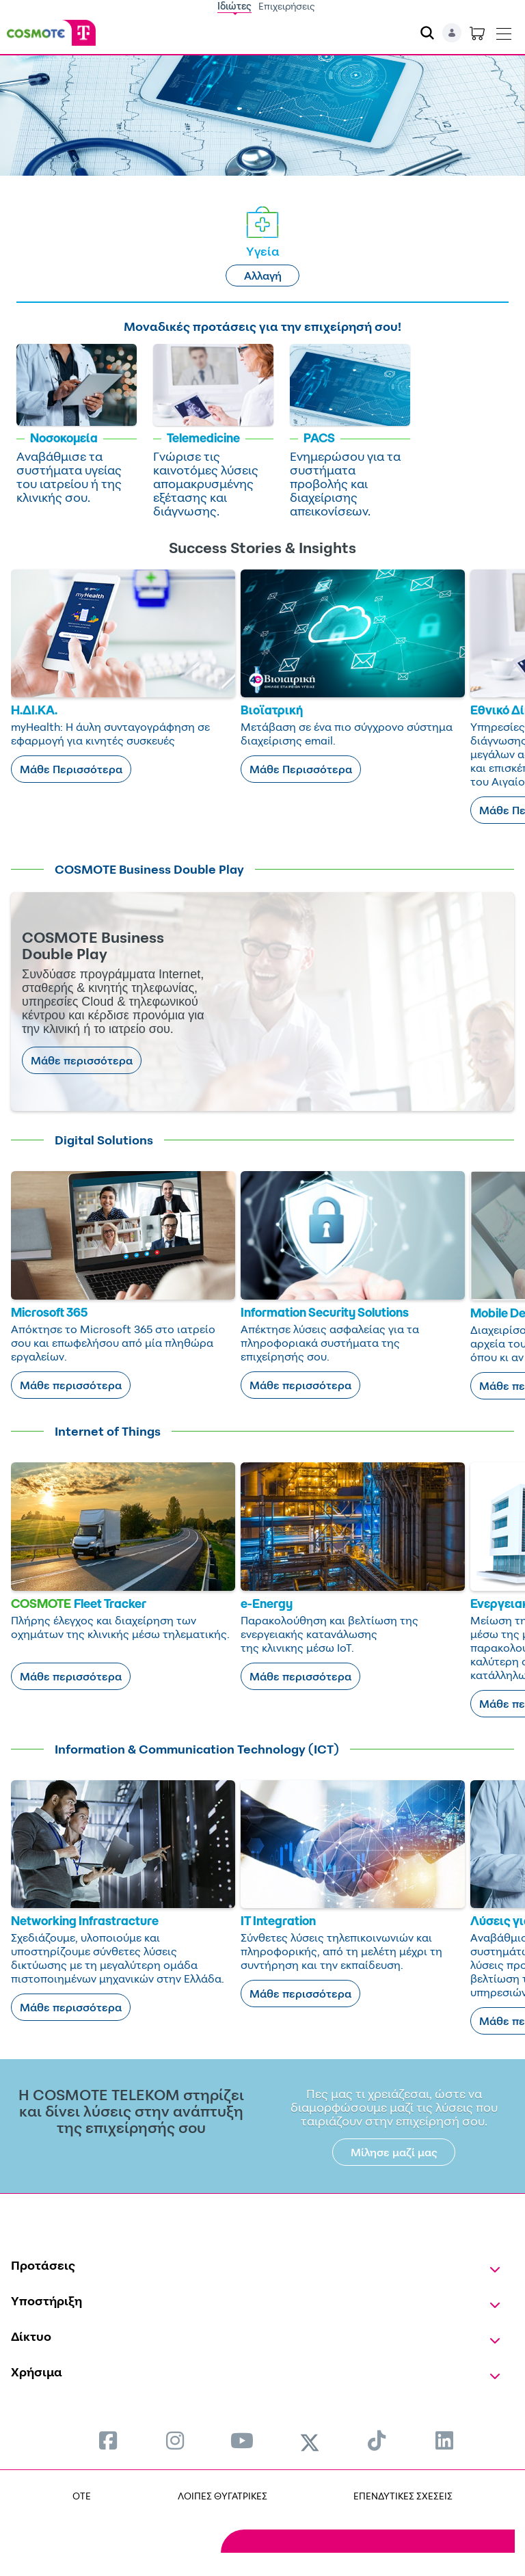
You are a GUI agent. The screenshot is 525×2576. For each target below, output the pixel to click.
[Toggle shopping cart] (477, 33)
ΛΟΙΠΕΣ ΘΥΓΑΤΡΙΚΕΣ (222, 2495)
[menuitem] (108, 2440)
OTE (81, 2495)
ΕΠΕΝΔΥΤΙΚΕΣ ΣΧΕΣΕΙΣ (403, 2495)
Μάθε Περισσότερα (71, 769)
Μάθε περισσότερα (82, 1060)
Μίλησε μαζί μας (394, 2152)
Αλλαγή (263, 275)
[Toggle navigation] (503, 30)
